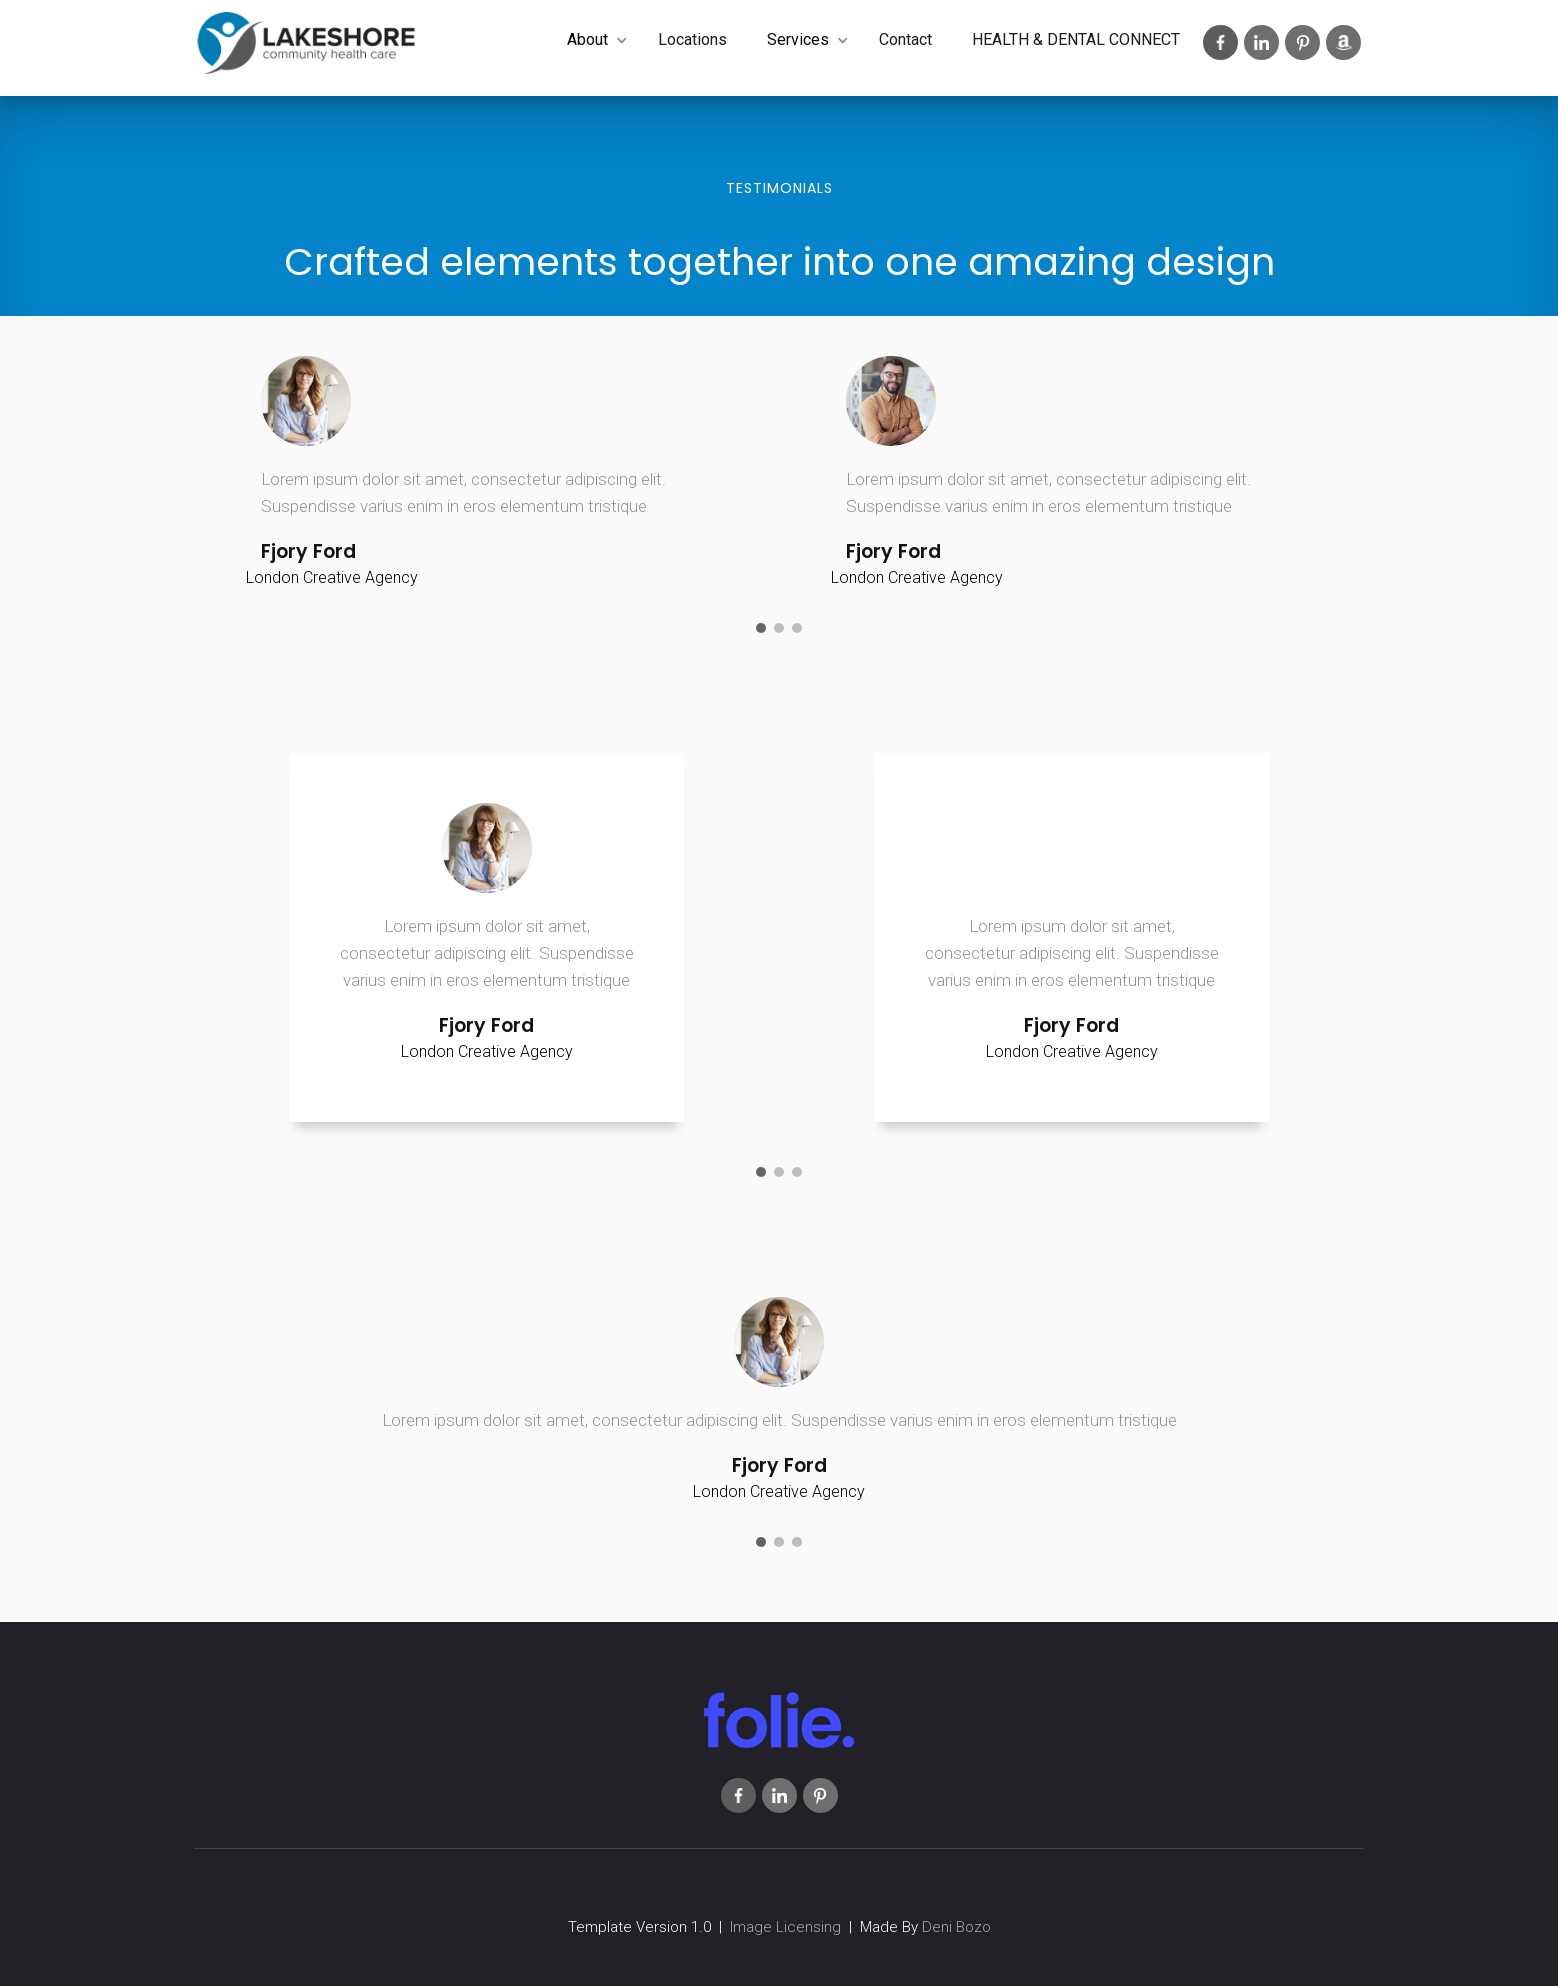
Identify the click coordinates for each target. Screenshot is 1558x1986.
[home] (306, 48)
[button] (592, 40)
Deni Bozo (956, 1927)
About (587, 39)
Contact (905, 39)
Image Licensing (785, 1927)
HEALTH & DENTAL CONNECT (1076, 39)
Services (798, 39)
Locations (692, 39)
